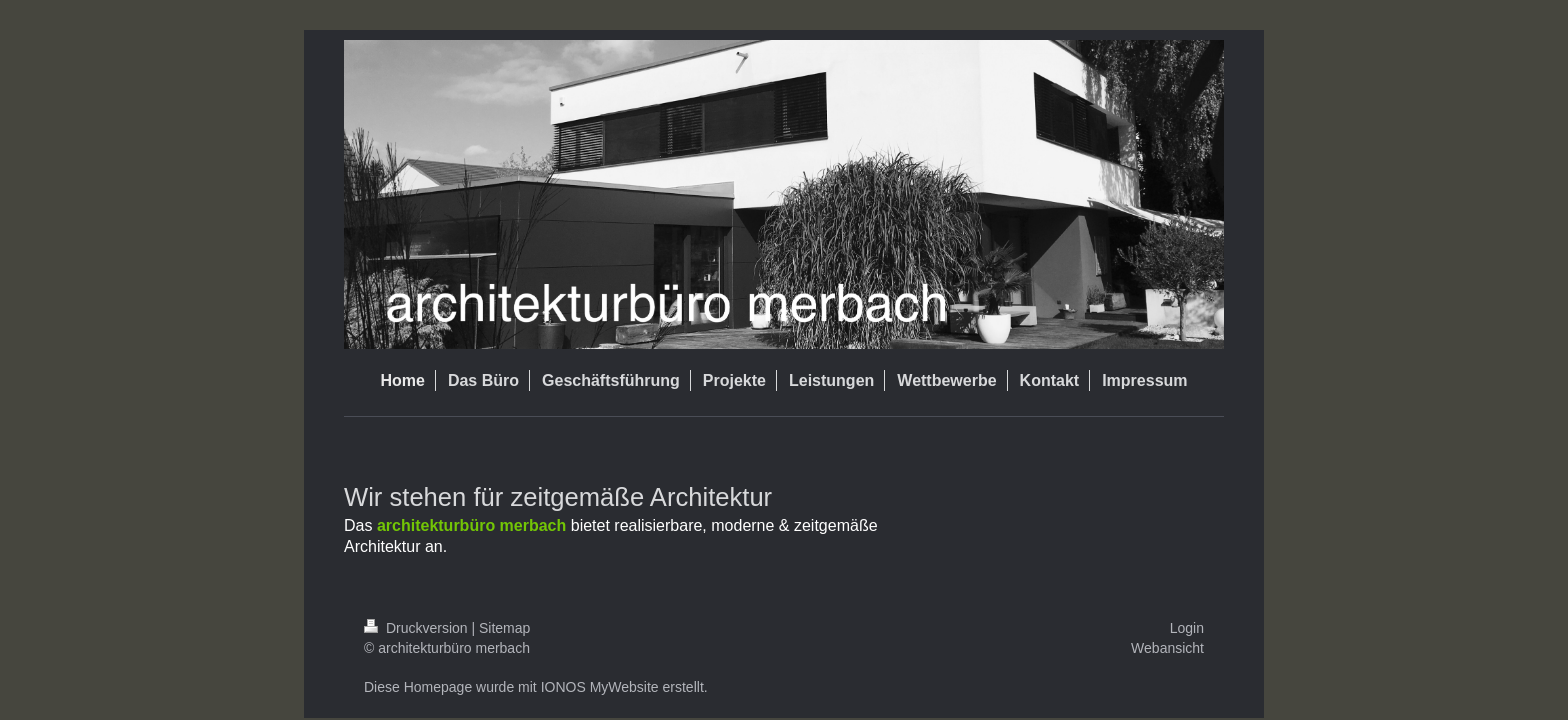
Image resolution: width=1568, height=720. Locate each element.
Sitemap (504, 628)
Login (1187, 628)
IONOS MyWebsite (600, 687)
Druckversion (417, 628)
